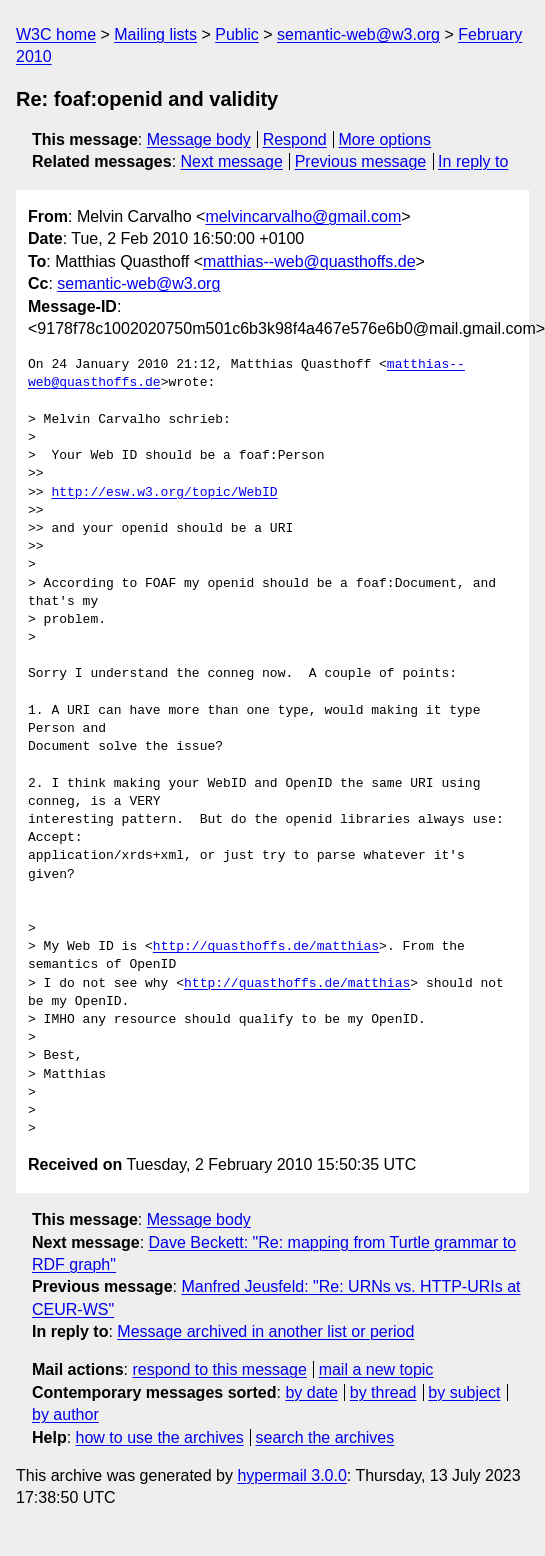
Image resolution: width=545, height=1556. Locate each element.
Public (237, 34)
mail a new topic (376, 1369)
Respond (295, 139)
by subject (464, 1392)
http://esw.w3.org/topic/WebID (164, 493)
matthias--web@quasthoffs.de (309, 261)
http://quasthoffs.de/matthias (266, 947)
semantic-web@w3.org (358, 34)
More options (385, 139)
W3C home (56, 34)
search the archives (325, 1437)
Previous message (361, 161)
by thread (383, 1392)
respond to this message (219, 1369)
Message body (199, 139)
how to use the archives (160, 1437)
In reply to (473, 161)
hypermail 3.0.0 (291, 1475)
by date (311, 1392)
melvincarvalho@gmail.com (303, 216)
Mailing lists (155, 34)
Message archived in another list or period (265, 1331)
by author (65, 1414)
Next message (232, 161)
